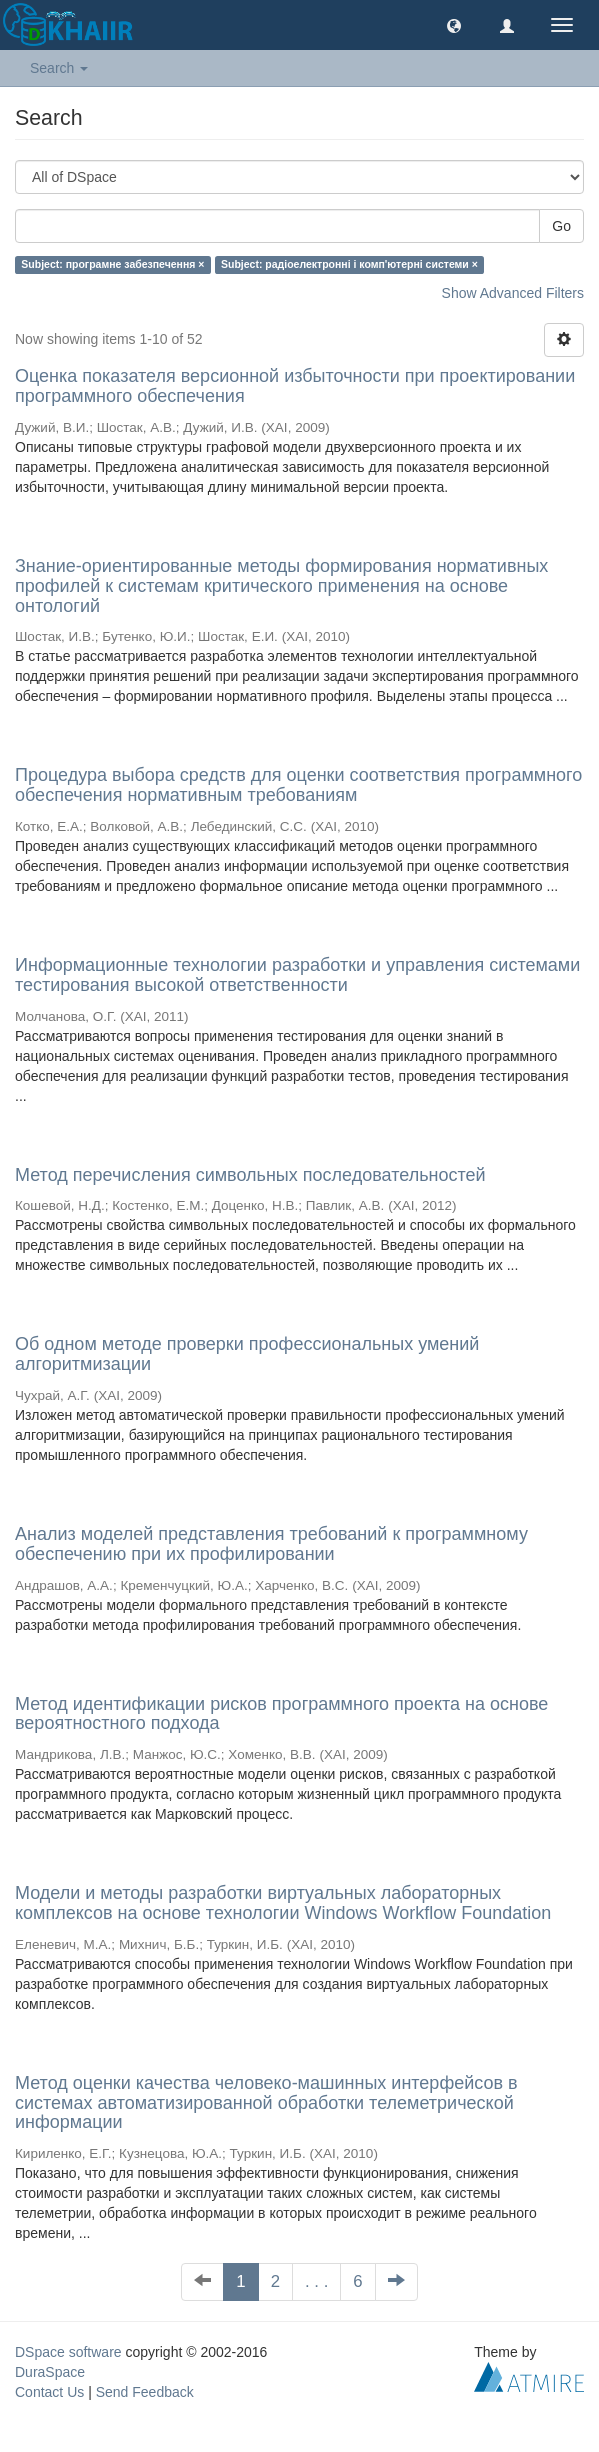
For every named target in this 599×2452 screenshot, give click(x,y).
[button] (454, 25)
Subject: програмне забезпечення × (112, 264)
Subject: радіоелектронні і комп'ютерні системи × (349, 264)
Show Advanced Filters (513, 293)
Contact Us (49, 2392)
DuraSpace (50, 2372)
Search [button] (59, 68)
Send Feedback (145, 2392)
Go (561, 226)
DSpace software (68, 2352)
